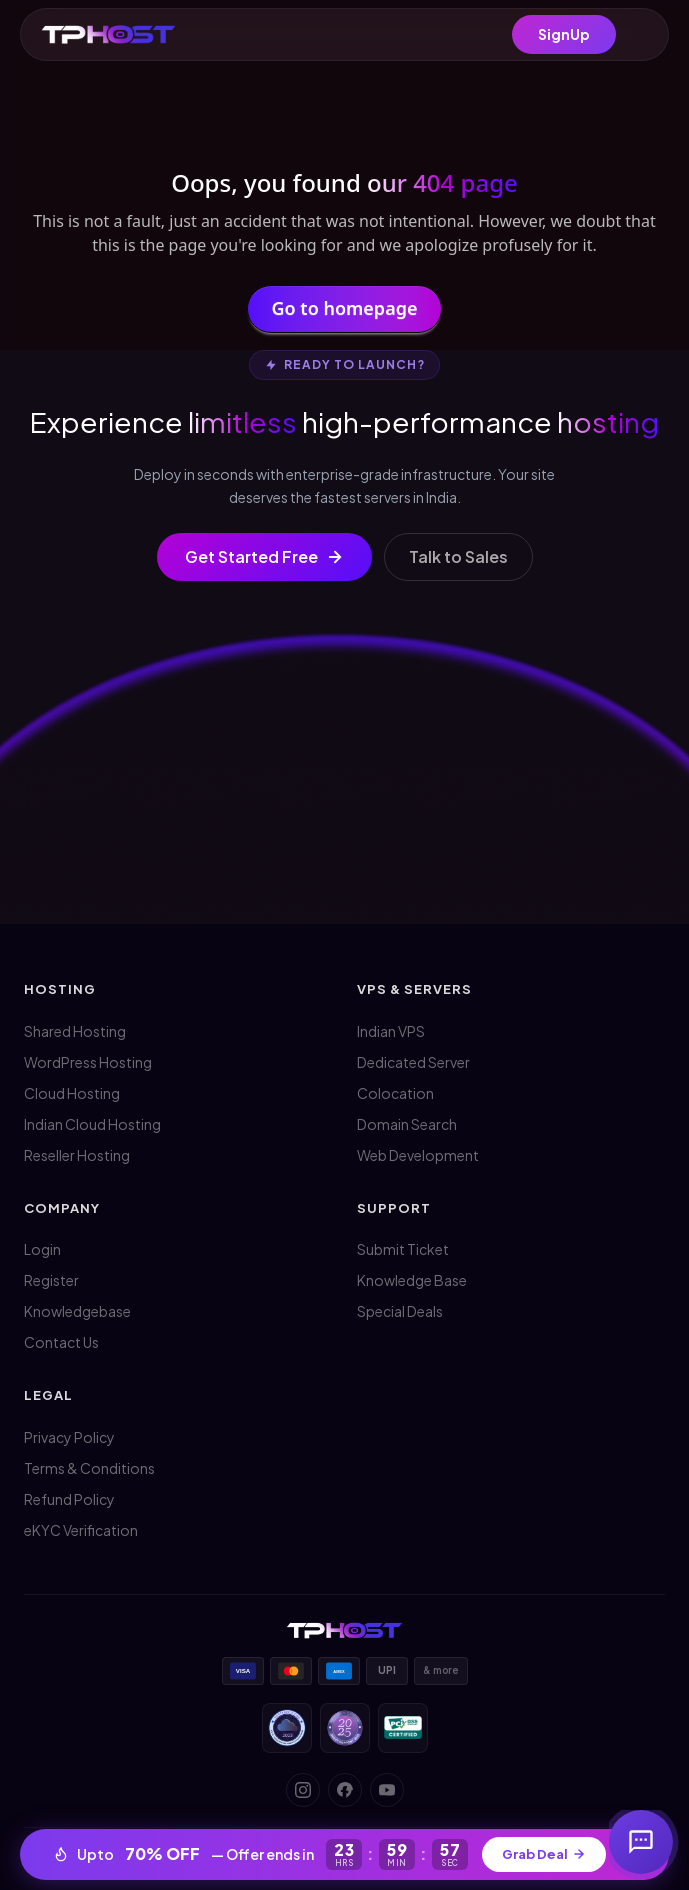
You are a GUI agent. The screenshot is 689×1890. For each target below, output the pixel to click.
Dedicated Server (413, 1062)
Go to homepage (345, 311)
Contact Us (61, 1342)
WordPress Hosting (88, 1062)
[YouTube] (387, 1790)
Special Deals (400, 1311)
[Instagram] (303, 1790)
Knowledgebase (77, 1311)
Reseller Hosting (77, 1155)
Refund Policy (69, 1499)
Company (62, 1208)
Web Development (418, 1155)
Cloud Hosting (72, 1093)
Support (394, 1208)
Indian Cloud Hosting (92, 1124)
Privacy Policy (69, 1437)
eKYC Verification (81, 1530)
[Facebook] (345, 1790)
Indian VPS (391, 1031)
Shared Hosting (75, 1031)
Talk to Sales (458, 556)
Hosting (60, 989)
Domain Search (407, 1124)
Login (42, 1249)
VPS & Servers (415, 989)
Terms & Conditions (89, 1468)
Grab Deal (544, 1854)
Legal (48, 1395)
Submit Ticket (403, 1249)
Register (51, 1280)
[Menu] (641, 35)
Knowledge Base (412, 1280)
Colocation (395, 1093)
